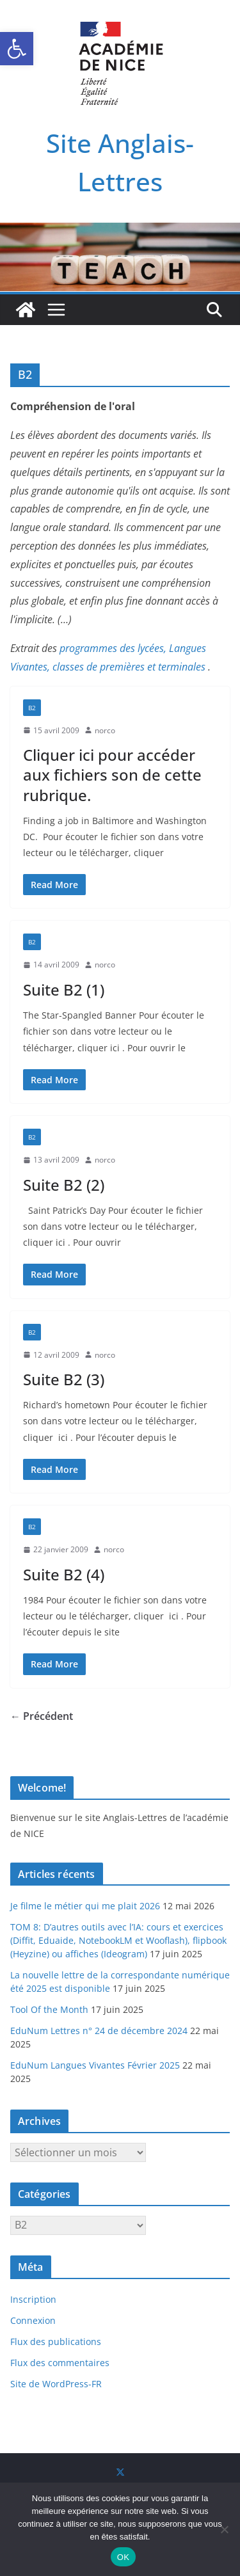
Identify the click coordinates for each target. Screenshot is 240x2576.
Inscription (33, 2299)
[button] (16, 48)
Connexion (33, 2320)
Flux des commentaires (59, 2363)
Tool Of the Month (49, 2009)
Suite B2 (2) (63, 1184)
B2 (32, 707)
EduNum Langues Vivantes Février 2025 (95, 2065)
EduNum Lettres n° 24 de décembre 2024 (99, 2030)
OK (123, 2557)
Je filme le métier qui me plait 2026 (85, 1906)
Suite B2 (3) (63, 1379)
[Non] (224, 2529)
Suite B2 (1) (63, 989)
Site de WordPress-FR (56, 2384)
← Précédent (41, 1716)
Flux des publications (55, 2341)
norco (105, 730)
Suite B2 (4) (63, 1574)
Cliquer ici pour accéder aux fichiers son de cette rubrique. (112, 774)
